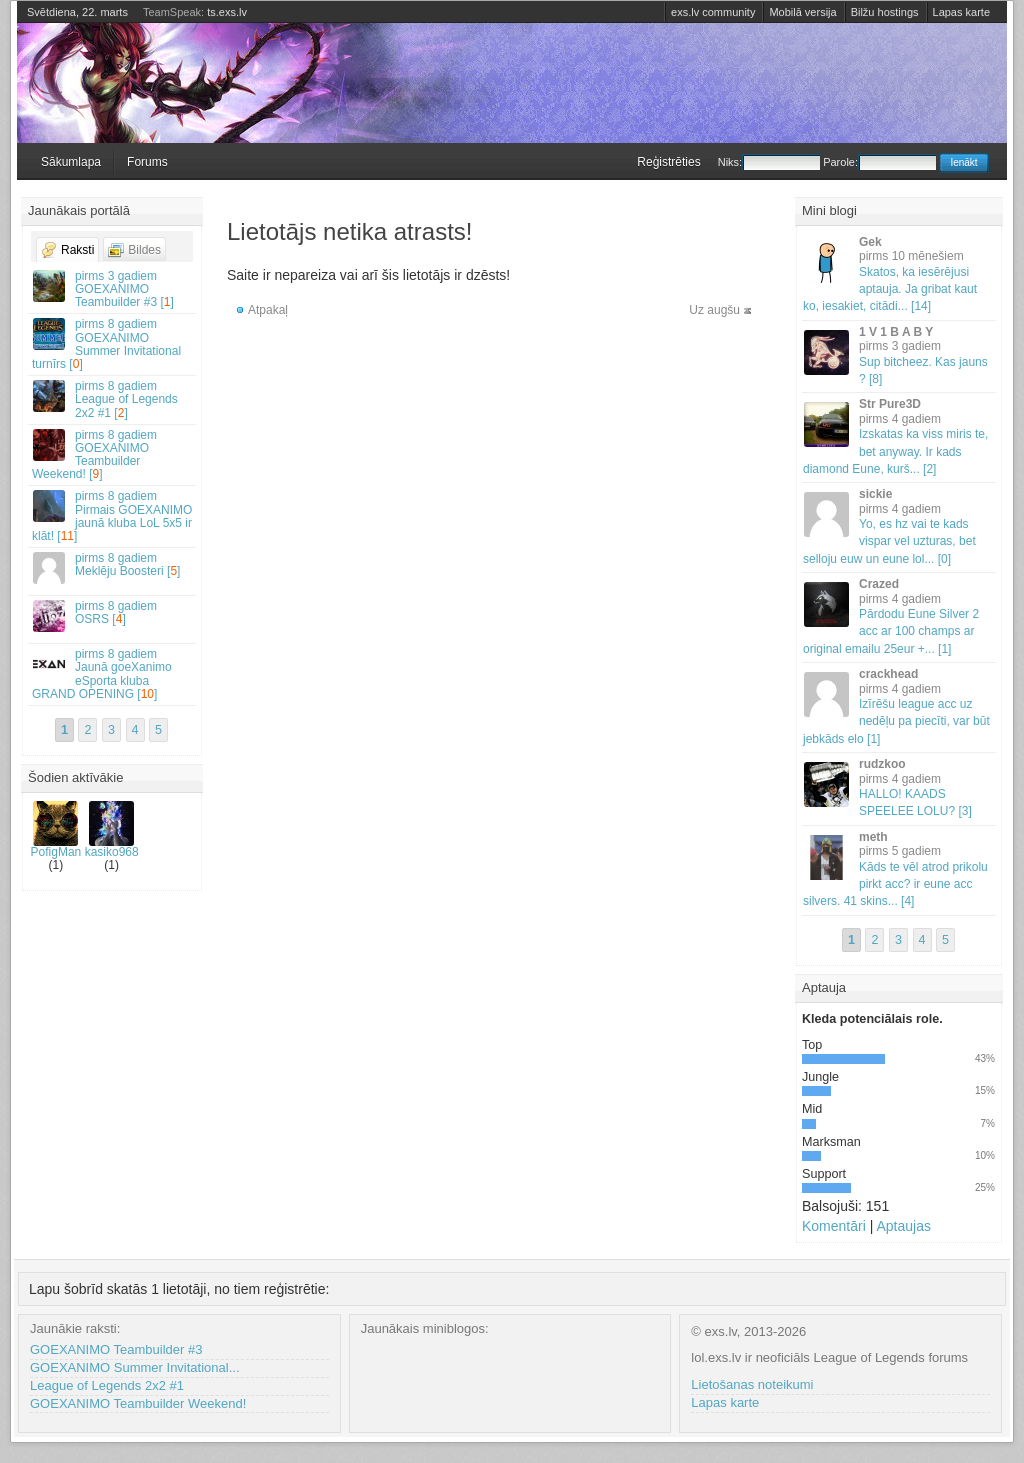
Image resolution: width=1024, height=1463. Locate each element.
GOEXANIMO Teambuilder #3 (116, 1349)
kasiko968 (112, 830)
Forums (147, 162)
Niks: (769, 162)
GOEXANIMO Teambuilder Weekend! (138, 1403)
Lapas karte (961, 12)
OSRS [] (113, 615)
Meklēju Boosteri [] (113, 567)
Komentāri (834, 1226)
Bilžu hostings (885, 12)
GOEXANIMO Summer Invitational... (135, 1367)
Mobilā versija (802, 12)
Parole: (879, 162)
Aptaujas (903, 1226)
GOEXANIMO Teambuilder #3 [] (113, 289)
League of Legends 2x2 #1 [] (113, 399)
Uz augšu (714, 310)
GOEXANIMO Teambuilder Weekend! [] (113, 455)
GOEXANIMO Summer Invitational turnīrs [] (113, 344)
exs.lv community (713, 12)
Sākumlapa (71, 162)
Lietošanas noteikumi (752, 1384)
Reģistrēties (668, 162)
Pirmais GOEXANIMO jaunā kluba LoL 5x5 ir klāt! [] (113, 516)
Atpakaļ (268, 310)
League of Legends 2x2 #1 (107, 1385)
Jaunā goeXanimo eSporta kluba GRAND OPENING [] (113, 674)
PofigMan (56, 830)
